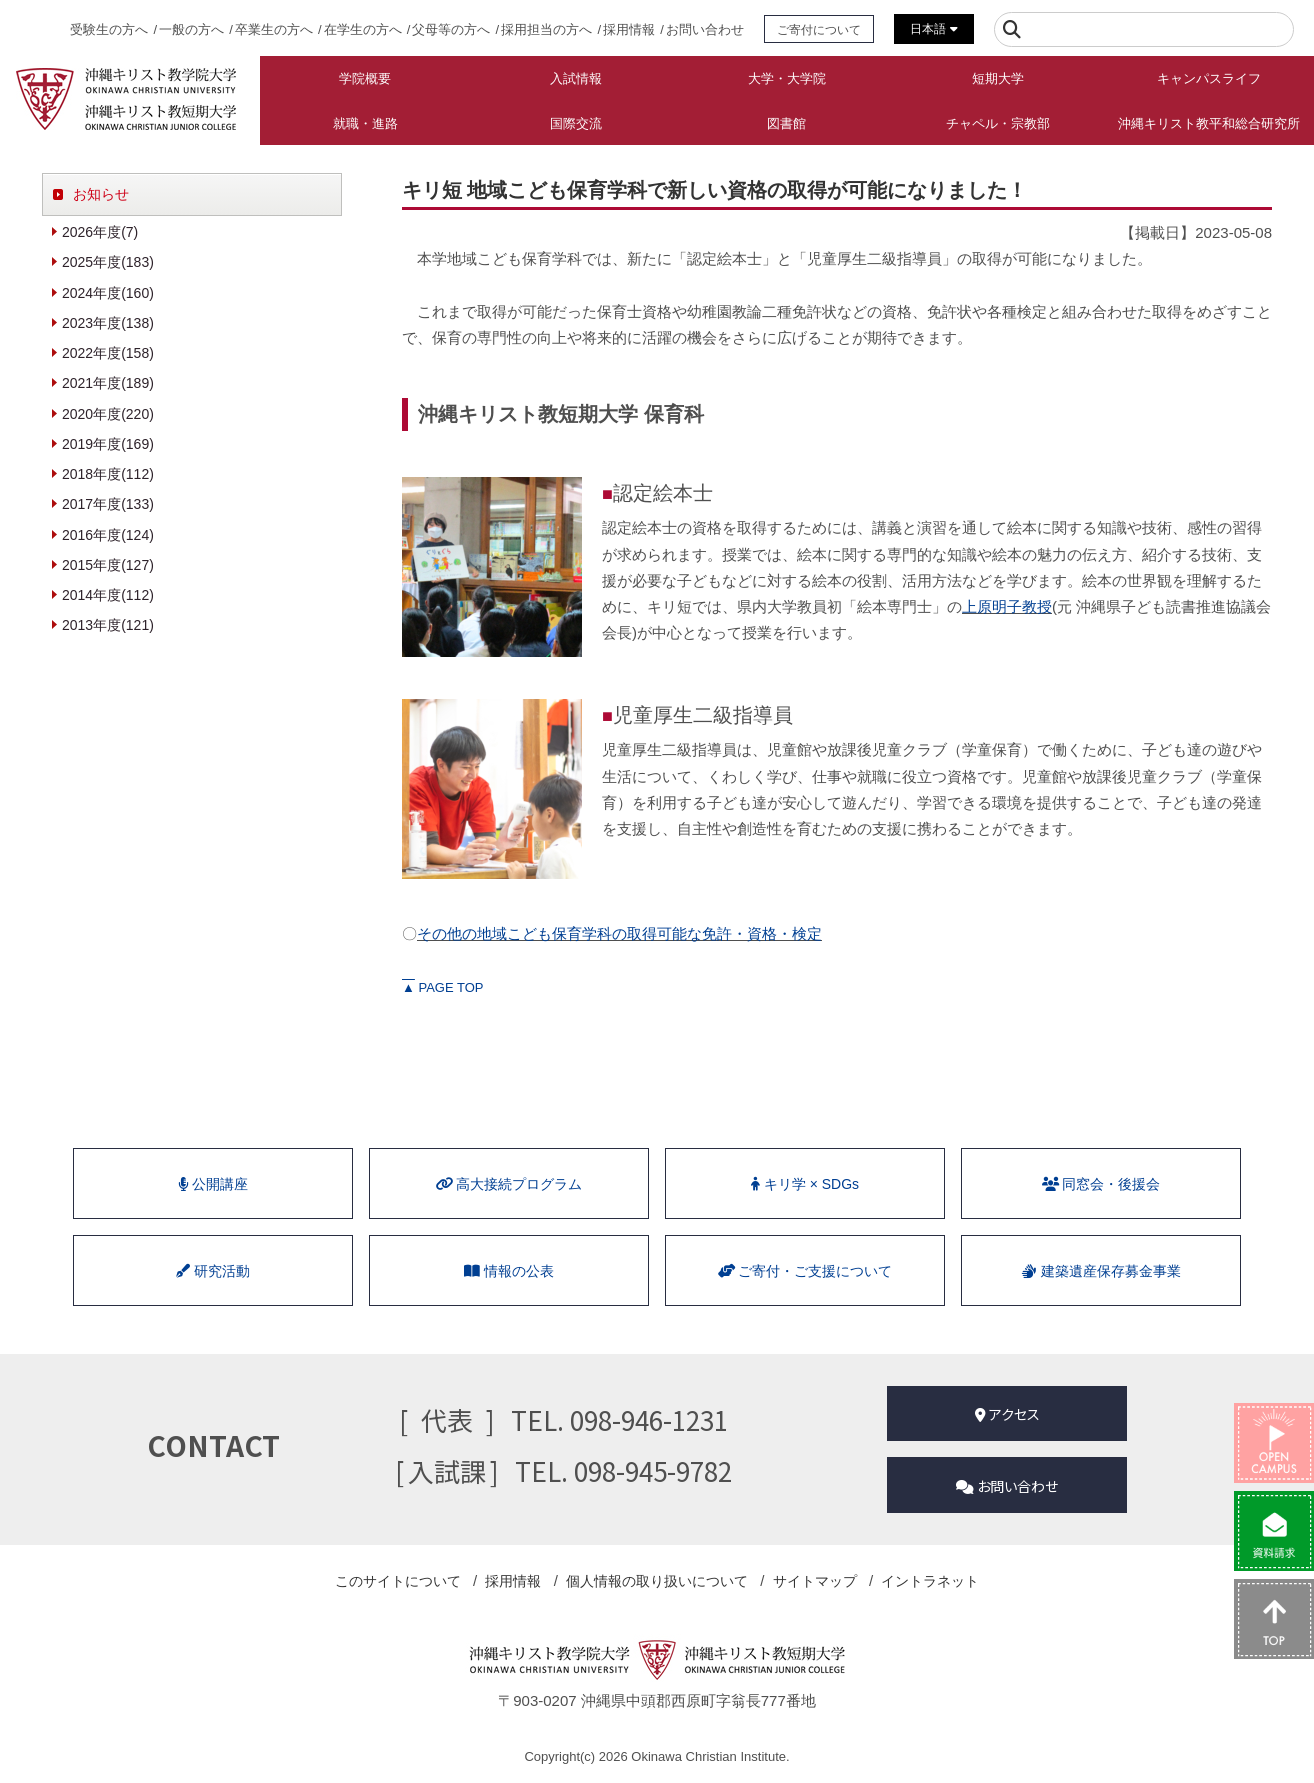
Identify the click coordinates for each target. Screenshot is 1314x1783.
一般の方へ (191, 29)
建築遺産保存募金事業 (1101, 1271)
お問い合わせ (705, 29)
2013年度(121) (108, 625)
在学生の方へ (363, 29)
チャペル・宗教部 (998, 123)
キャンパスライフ (1209, 78)
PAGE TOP (443, 987)
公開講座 (213, 1184)
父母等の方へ (451, 29)
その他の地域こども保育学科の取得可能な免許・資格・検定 (619, 933)
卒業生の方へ (274, 29)
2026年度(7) (100, 232)
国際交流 (576, 123)
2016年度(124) (108, 535)
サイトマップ (814, 1581)
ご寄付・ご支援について (805, 1271)
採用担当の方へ (546, 29)
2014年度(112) (108, 595)
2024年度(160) (108, 293)
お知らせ (101, 194)
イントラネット (930, 1581)
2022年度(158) (108, 353)
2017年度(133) (108, 504)
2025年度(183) (108, 262)
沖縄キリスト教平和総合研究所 (1209, 123)
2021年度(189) (108, 383)
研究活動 (213, 1271)
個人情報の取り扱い (657, 1581)
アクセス (1007, 1414)
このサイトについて (398, 1581)
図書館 (786, 123)
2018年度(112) (108, 474)
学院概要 (365, 78)
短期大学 (998, 78)
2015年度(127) (108, 565)
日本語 (933, 29)
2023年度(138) (108, 323)
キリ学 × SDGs (805, 1184)
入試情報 (576, 78)
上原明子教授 (1007, 606)
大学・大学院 (787, 78)
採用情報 (629, 29)
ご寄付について (819, 29)
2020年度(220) (108, 414)
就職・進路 (365, 123)
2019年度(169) (108, 444)
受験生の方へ (109, 29)
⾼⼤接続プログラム (509, 1184)
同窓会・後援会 (1101, 1184)
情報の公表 (509, 1271)
